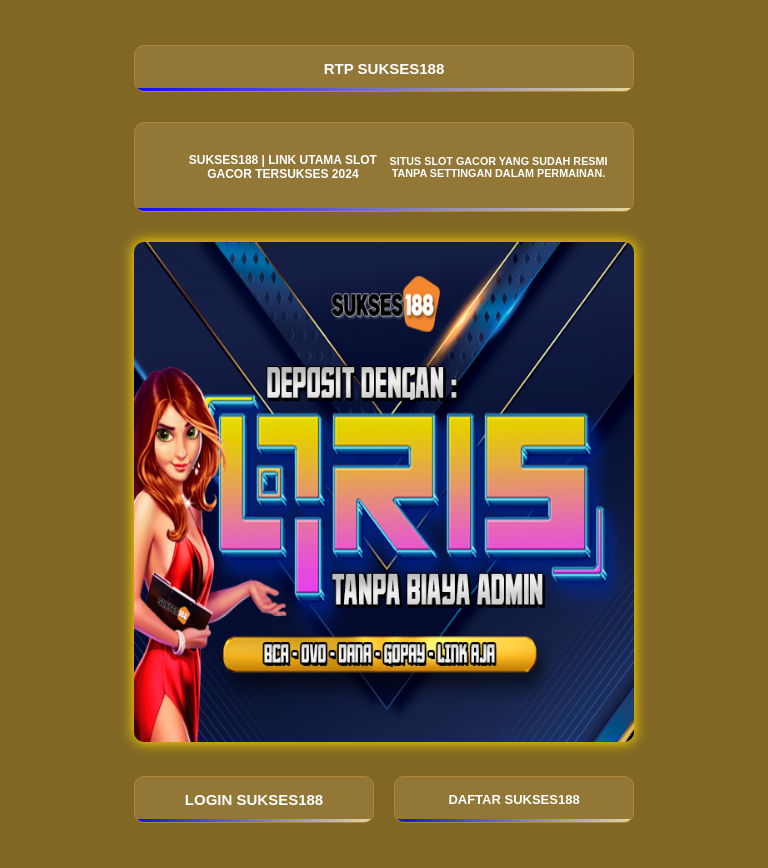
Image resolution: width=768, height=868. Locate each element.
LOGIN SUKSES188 (254, 799)
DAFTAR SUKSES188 (513, 799)
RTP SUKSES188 (384, 68)
